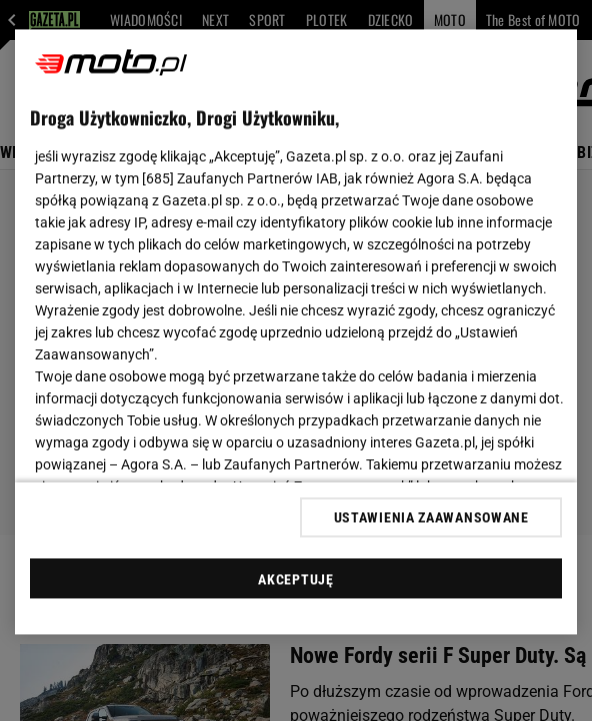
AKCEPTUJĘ (295, 579)
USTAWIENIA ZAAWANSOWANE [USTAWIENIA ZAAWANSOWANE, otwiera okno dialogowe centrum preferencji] (431, 517)
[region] (296, 332)
